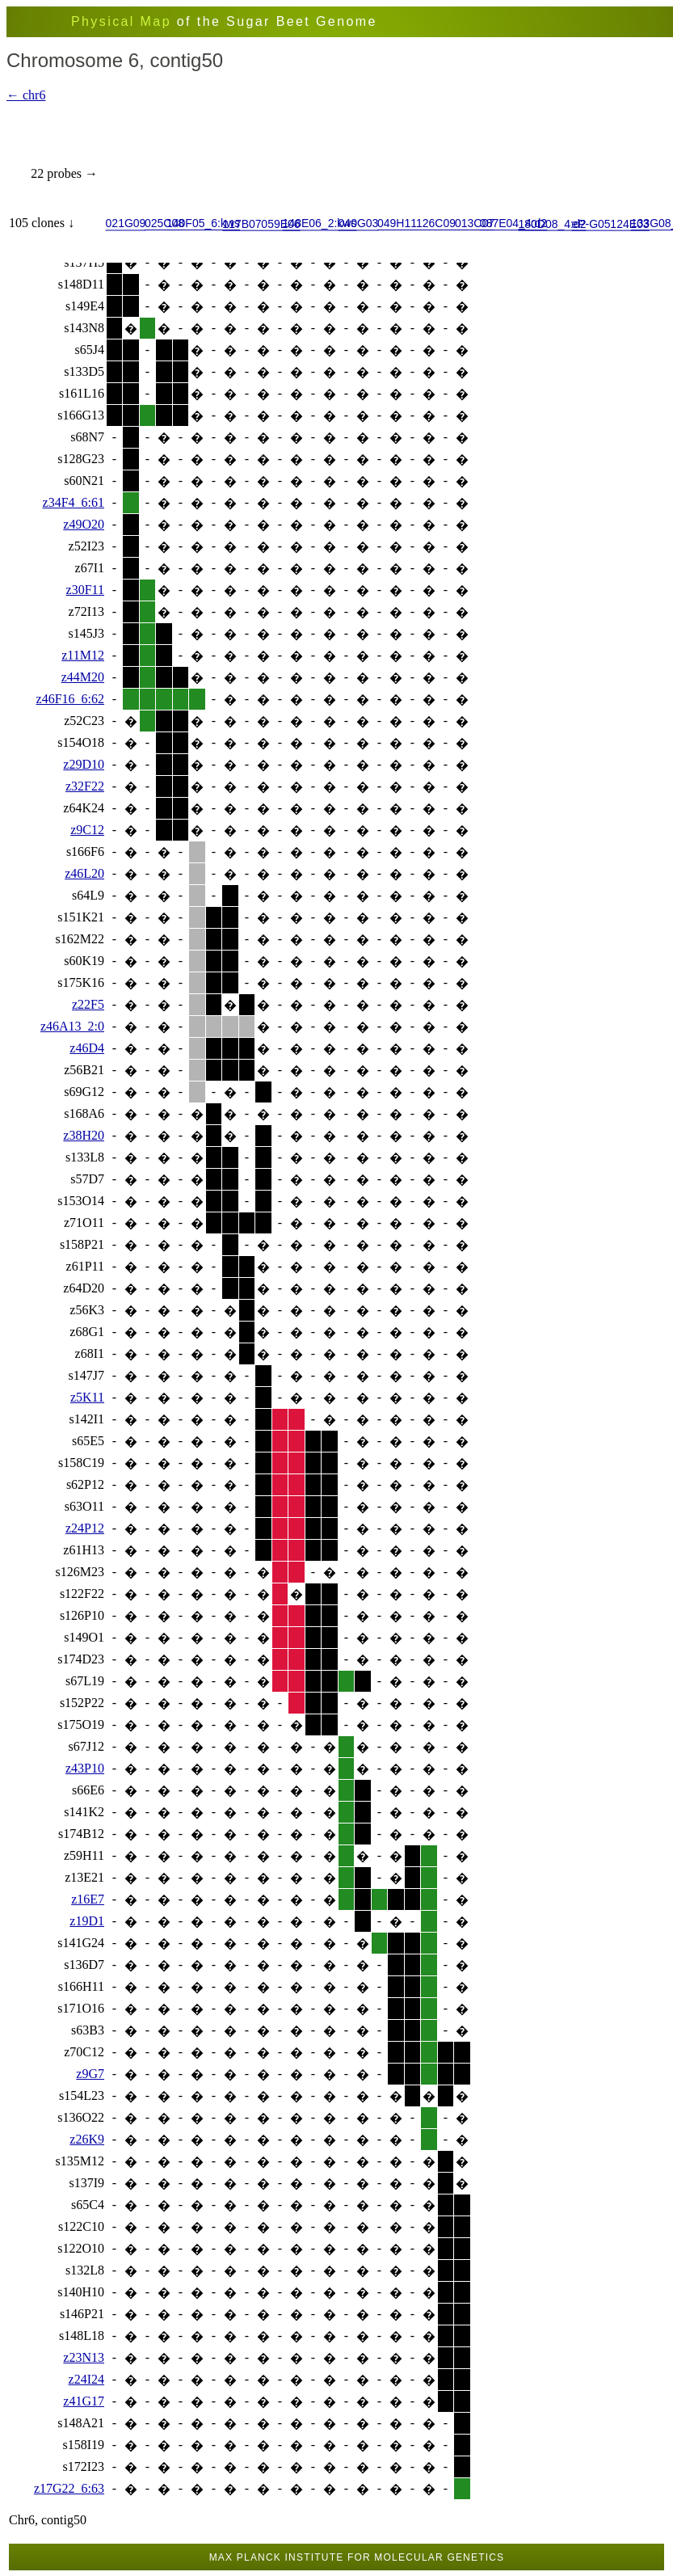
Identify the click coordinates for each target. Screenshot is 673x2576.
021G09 (126, 223)
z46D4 (86, 1048)
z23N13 (83, 2357)
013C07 (474, 223)
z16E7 (87, 1899)
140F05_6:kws (203, 223)
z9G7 (90, 2074)
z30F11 (85, 590)
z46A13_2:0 (72, 1026)
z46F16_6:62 (70, 699)
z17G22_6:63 (69, 2488)
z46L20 (84, 873)
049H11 (397, 223)
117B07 (241, 223)
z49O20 (83, 524)
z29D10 (83, 764)
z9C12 (87, 830)
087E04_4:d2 (513, 223)
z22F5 (88, 1004)
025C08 (164, 223)
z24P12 (84, 1528)
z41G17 (83, 2401)
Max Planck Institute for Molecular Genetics (357, 2557)
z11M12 (82, 655)
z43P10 (84, 1768)
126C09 (436, 223)
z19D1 (86, 1921)
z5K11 (87, 1397)
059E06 (280, 223)
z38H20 (83, 1135)
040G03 (359, 223)
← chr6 (25, 95)
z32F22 (84, 786)
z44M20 (82, 677)
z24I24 (86, 2379)
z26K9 (86, 2139)
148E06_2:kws (320, 223)
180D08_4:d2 (552, 223)
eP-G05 (590, 223)
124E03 (629, 223)
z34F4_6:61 (73, 502)
